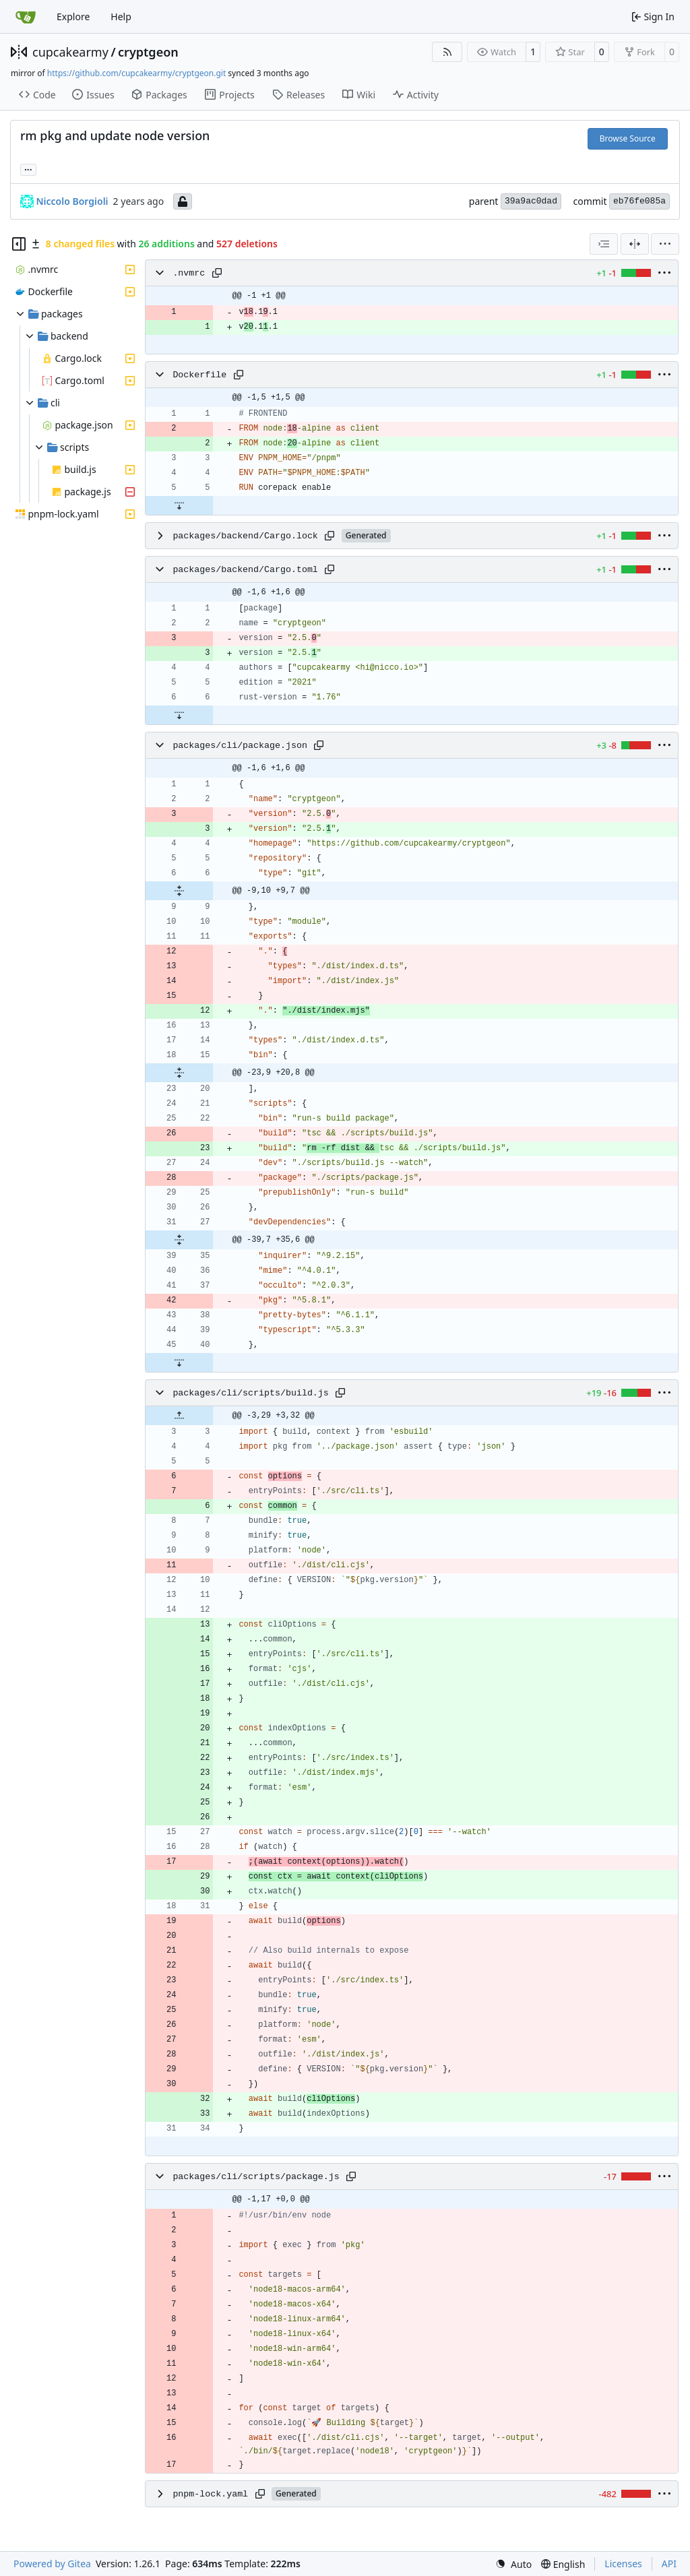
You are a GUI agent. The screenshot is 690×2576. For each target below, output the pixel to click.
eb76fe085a (639, 201)
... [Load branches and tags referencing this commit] (28, 168)
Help (121, 16)
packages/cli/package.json (239, 746)
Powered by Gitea (52, 2563)
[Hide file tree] (19, 244)
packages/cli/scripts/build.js (250, 1393)
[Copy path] (217, 272)
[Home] (25, 17)
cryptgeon (148, 52)
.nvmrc (188, 273)
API (669, 2563)
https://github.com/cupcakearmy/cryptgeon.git (136, 73)
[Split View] (635, 244)
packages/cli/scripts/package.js (255, 2177)
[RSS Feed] (447, 52)
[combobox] (604, 244)
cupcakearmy (70, 52)
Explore (73, 16)
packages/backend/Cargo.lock (244, 536)
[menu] (665, 244)
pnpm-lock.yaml (210, 2494)
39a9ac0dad (531, 201)
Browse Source (628, 138)
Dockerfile (199, 375)
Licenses (623, 2563)
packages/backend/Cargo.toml (244, 570)
